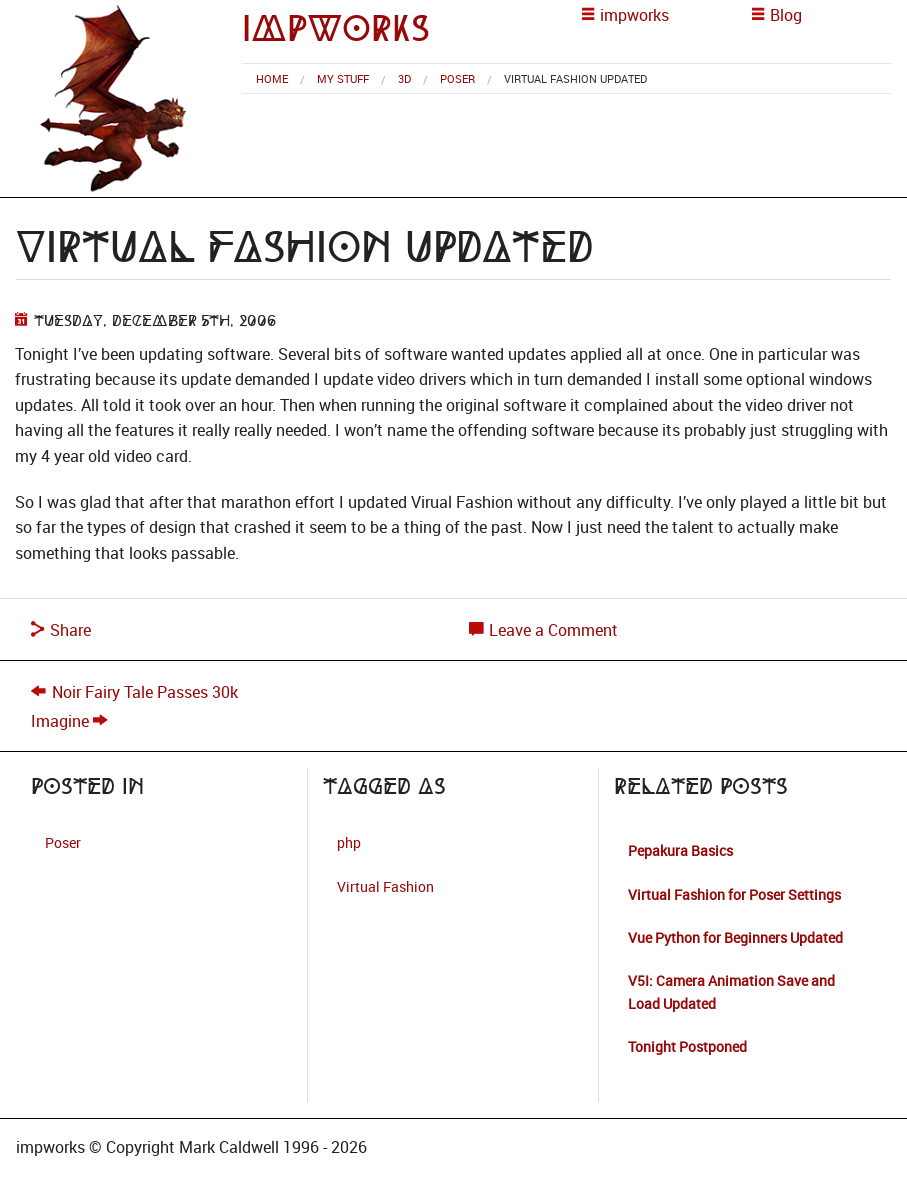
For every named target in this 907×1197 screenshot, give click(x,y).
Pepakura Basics (680, 850)
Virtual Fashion (385, 886)
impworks (336, 28)
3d (404, 78)
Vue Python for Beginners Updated (735, 937)
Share (61, 630)
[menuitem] (272, 78)
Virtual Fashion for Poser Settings (734, 894)
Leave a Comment (544, 630)
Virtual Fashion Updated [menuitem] (575, 78)
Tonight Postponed (687, 1046)
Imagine (60, 721)
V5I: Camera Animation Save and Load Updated (731, 991)
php (349, 842)
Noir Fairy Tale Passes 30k (145, 692)
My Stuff (343, 78)
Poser (457, 78)
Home (272, 78)
